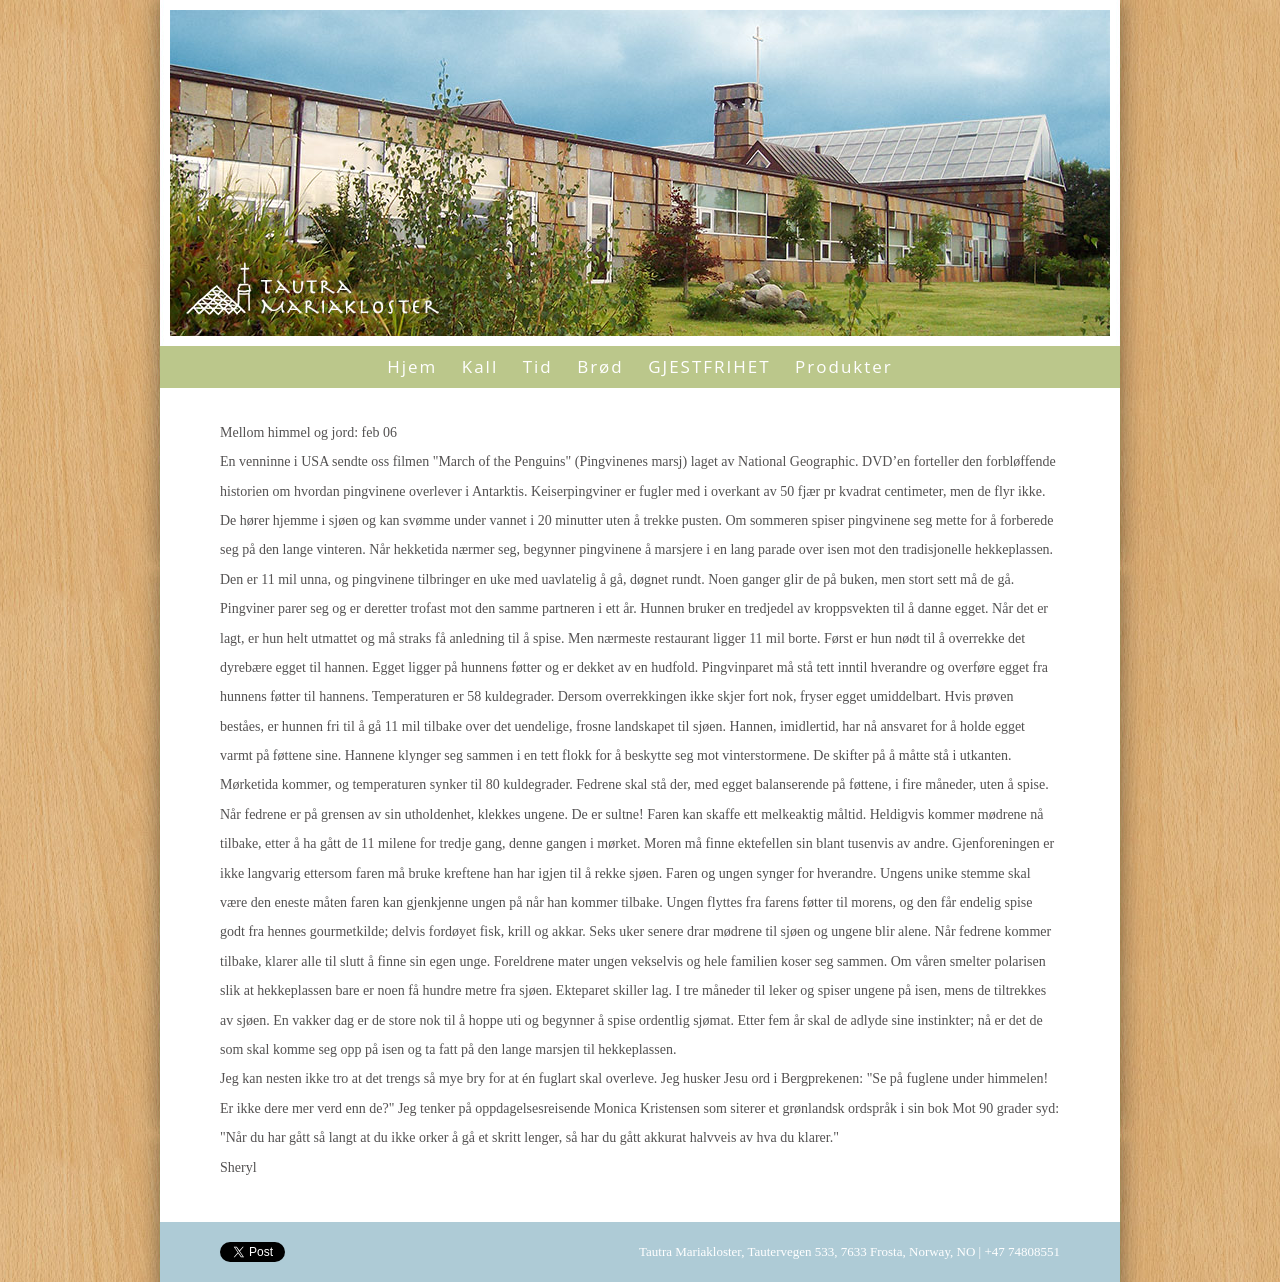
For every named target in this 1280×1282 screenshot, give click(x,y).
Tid (538, 366)
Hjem (412, 366)
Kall (480, 366)
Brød (600, 366)
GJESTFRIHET (709, 366)
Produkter (844, 366)
